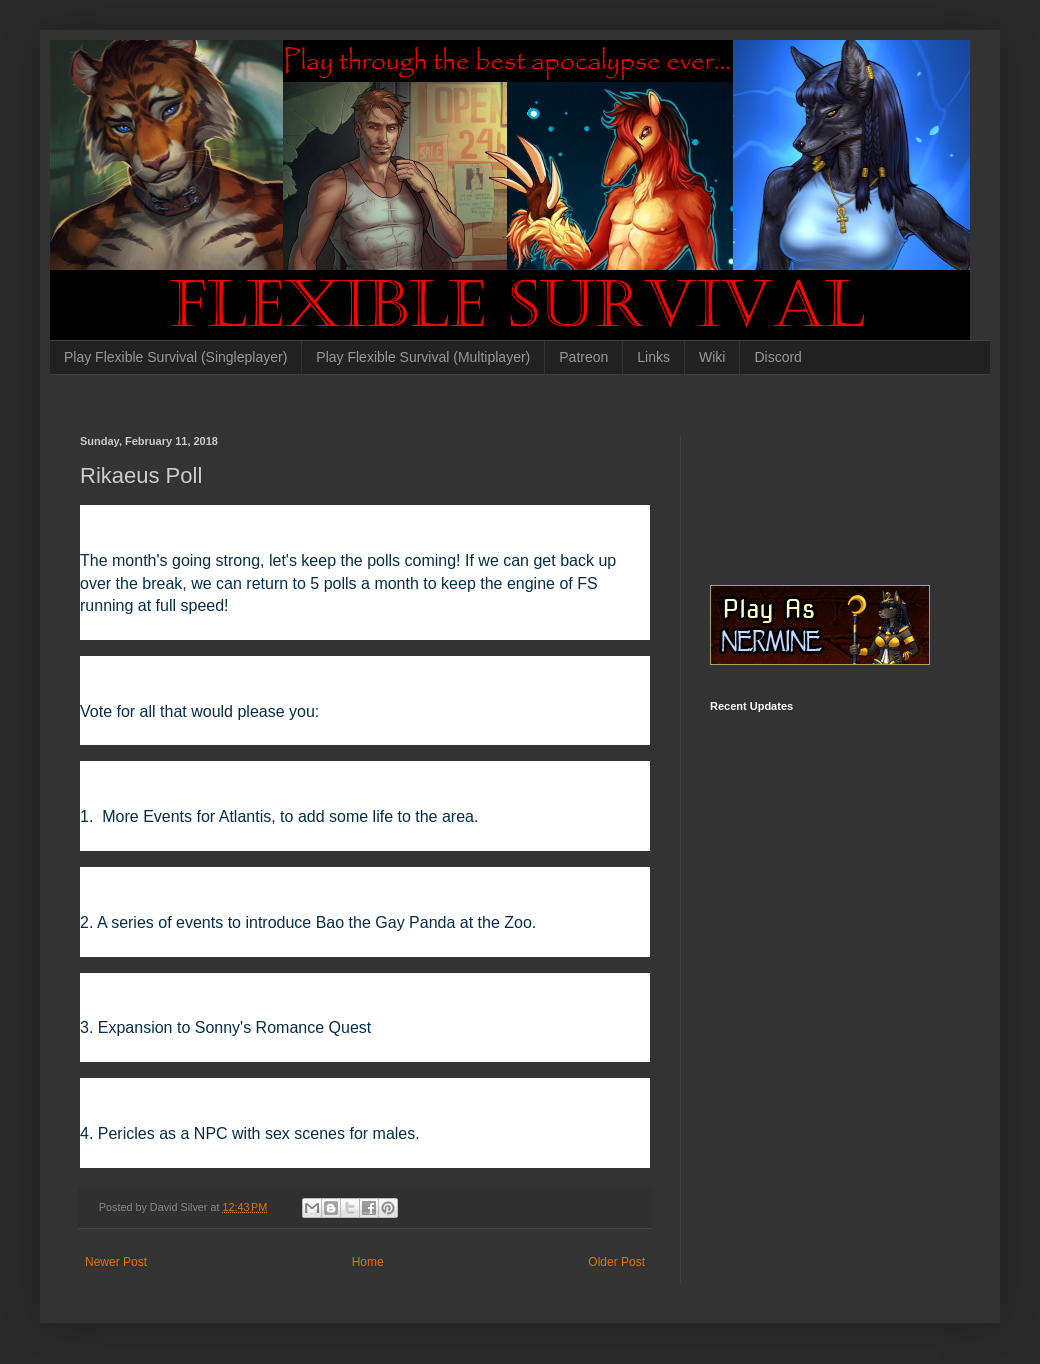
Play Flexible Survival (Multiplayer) (423, 357)
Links (653, 357)
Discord (777, 357)
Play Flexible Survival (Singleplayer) (175, 357)
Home (368, 1262)
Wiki (712, 357)
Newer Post (116, 1262)
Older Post (616, 1262)
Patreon (583, 357)
